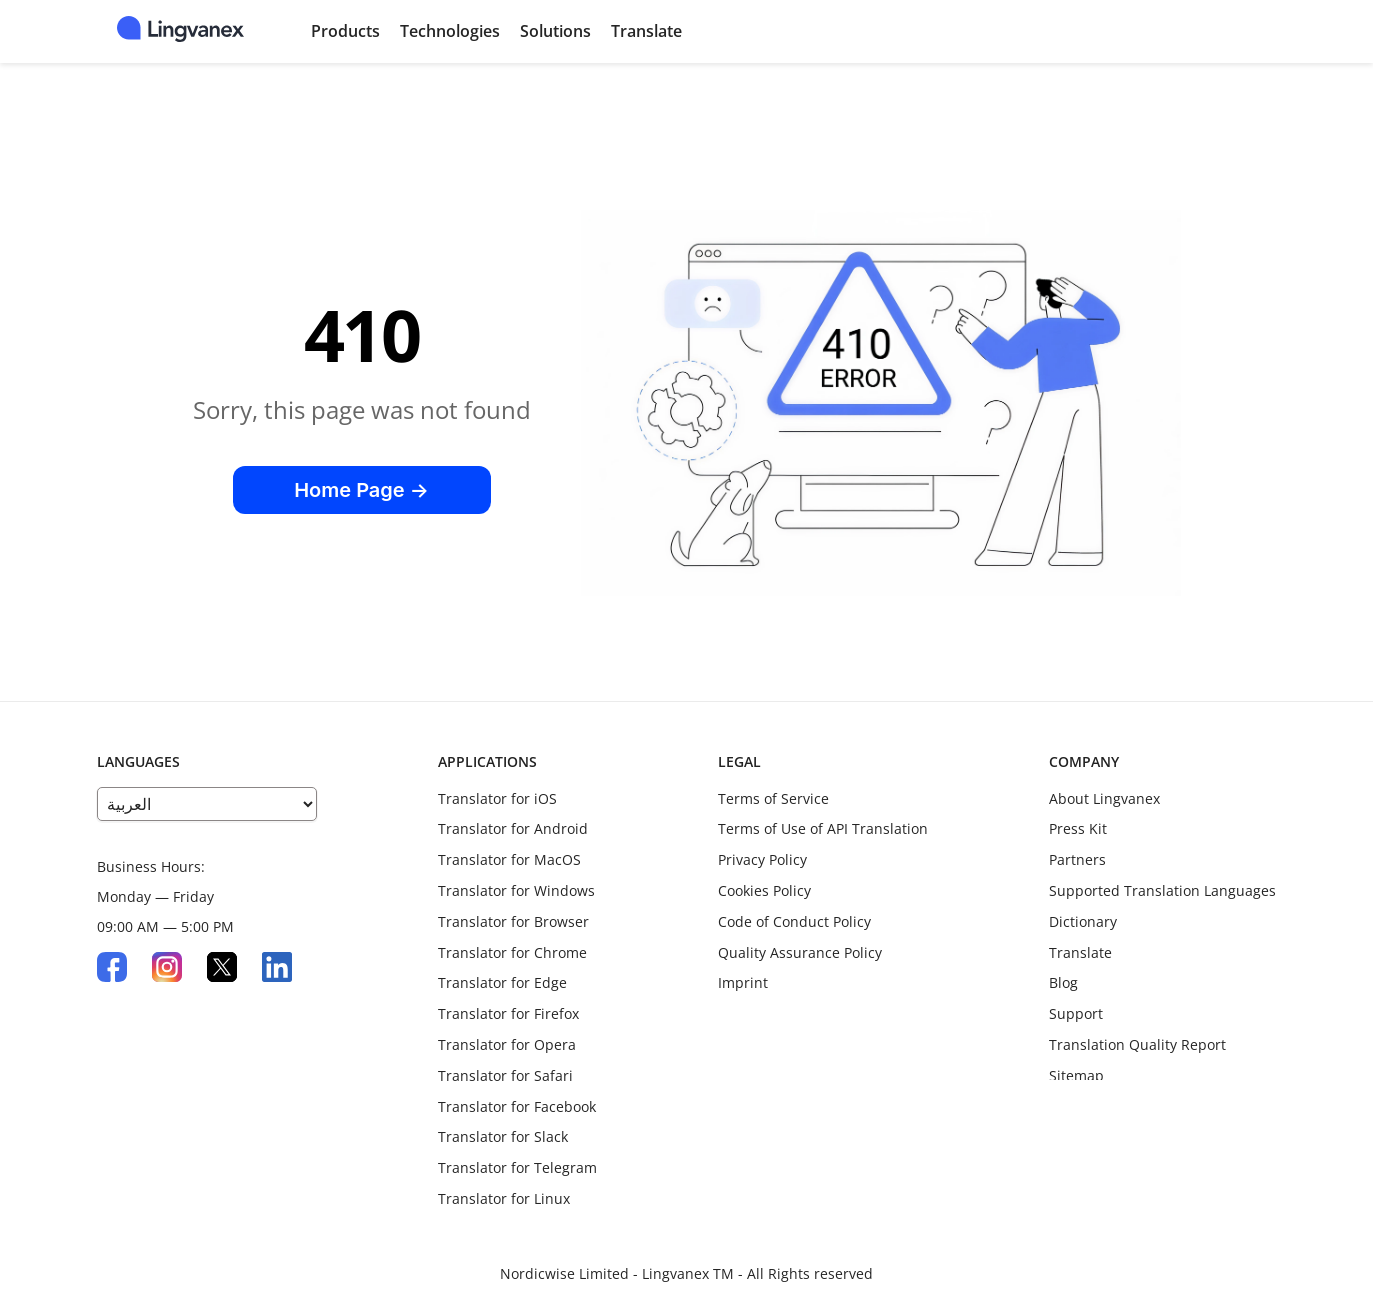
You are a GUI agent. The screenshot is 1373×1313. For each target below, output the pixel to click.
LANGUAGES (138, 761)
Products (345, 31)
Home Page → (361, 490)
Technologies (450, 31)
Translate (646, 31)
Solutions (555, 31)
